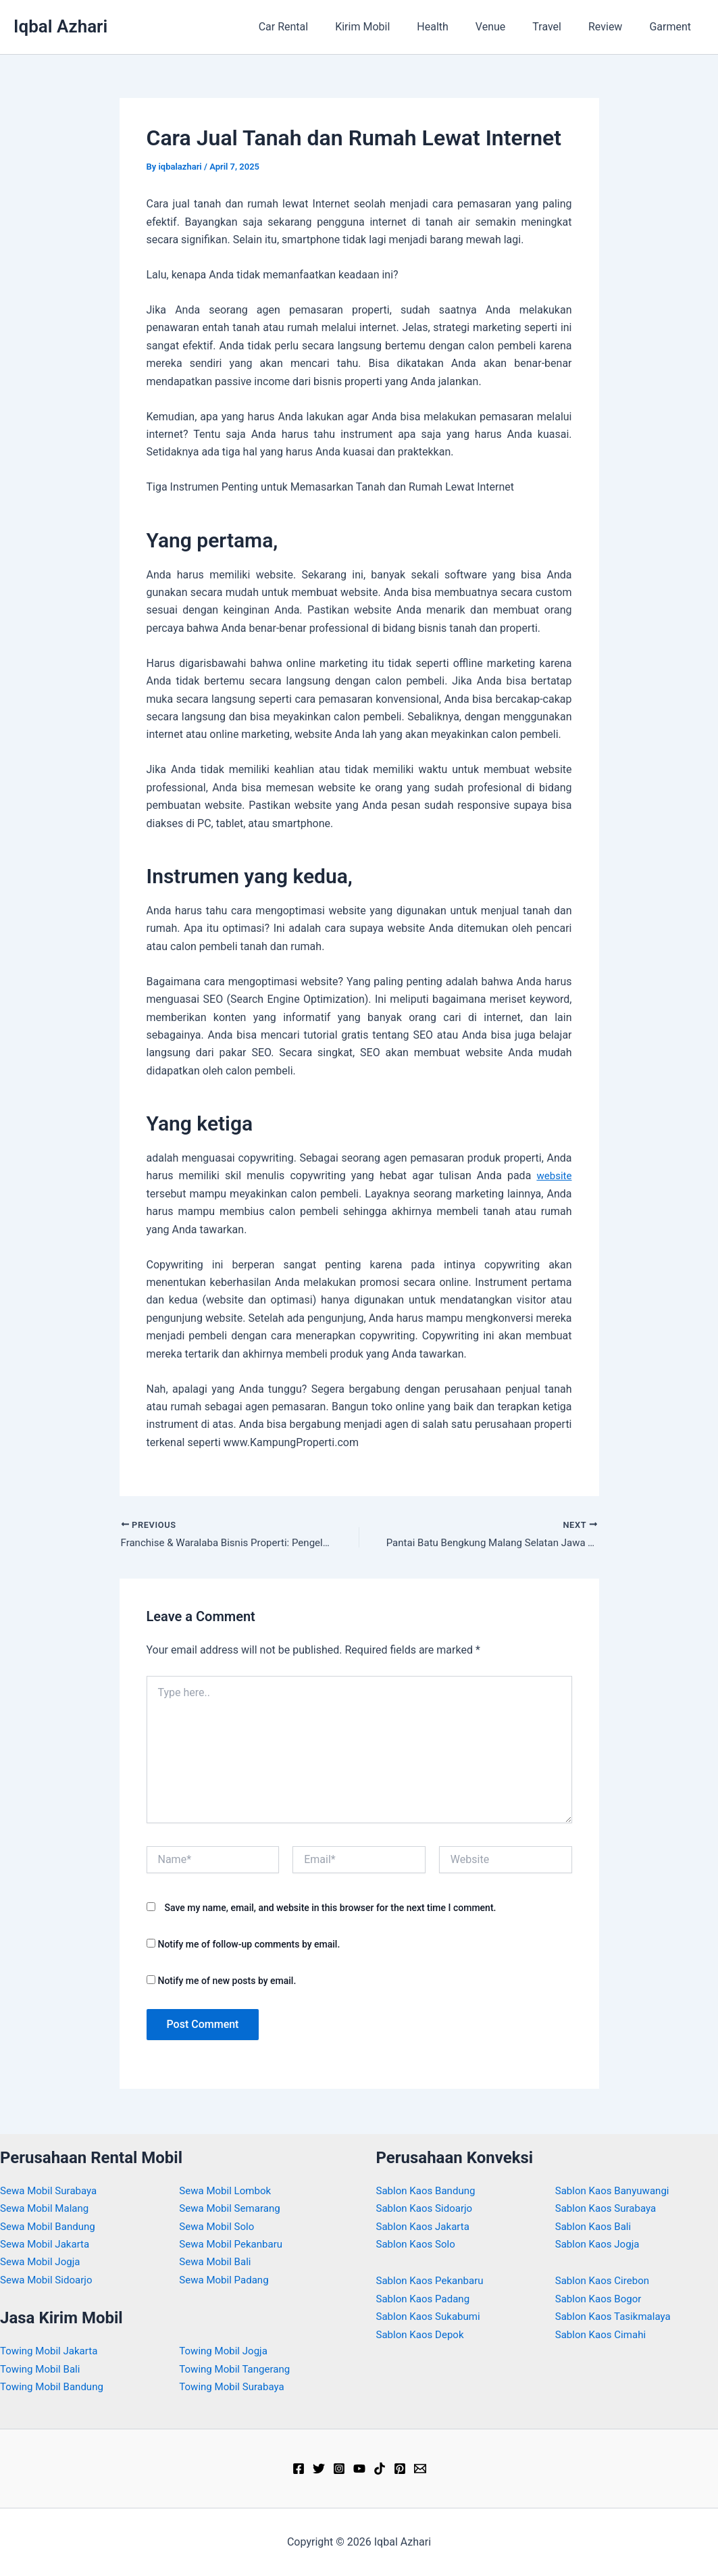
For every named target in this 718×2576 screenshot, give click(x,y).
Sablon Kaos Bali (595, 2226)
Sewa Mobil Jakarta (47, 2243)
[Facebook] (298, 2468)
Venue (509, 26)
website (552, 1175)
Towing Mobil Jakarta (52, 2350)
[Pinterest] (400, 2468)
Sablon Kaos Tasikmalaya (616, 2316)
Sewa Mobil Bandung (50, 2226)
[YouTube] (359, 2468)
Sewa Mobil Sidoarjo (49, 2279)
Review (613, 26)
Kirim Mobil (392, 26)
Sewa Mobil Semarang (232, 2208)
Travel (560, 26)
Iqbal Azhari (60, 26)
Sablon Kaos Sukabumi (431, 2316)
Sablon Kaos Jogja (600, 2243)
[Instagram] (339, 2468)
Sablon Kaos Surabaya (609, 2208)
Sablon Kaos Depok (422, 2334)
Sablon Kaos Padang (426, 2298)
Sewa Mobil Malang (47, 2208)
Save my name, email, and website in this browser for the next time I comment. (330, 1909)
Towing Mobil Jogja (226, 2350)
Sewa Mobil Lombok (228, 2190)
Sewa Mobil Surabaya (51, 2190)
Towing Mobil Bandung (55, 2386)
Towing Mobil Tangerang (238, 2368)
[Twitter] (319, 2468)
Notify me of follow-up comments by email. (248, 1946)
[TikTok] (380, 2468)
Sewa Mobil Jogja (42, 2261)
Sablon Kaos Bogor (601, 2298)
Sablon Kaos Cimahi (603, 2334)
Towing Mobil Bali (42, 2368)
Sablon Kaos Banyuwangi (615, 2190)
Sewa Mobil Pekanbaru (234, 2243)
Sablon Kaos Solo (418, 2243)
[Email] (420, 2468)
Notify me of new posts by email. (226, 1982)
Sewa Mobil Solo (219, 2226)
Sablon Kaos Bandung (429, 2190)
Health (457, 26)
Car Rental (319, 26)
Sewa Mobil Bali (217, 2261)
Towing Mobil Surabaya (234, 2386)
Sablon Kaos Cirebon (605, 2280)
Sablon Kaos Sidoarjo (427, 2208)
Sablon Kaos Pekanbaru (433, 2280)
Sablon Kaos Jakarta (426, 2226)
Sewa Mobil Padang (226, 2279)
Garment (673, 26)
